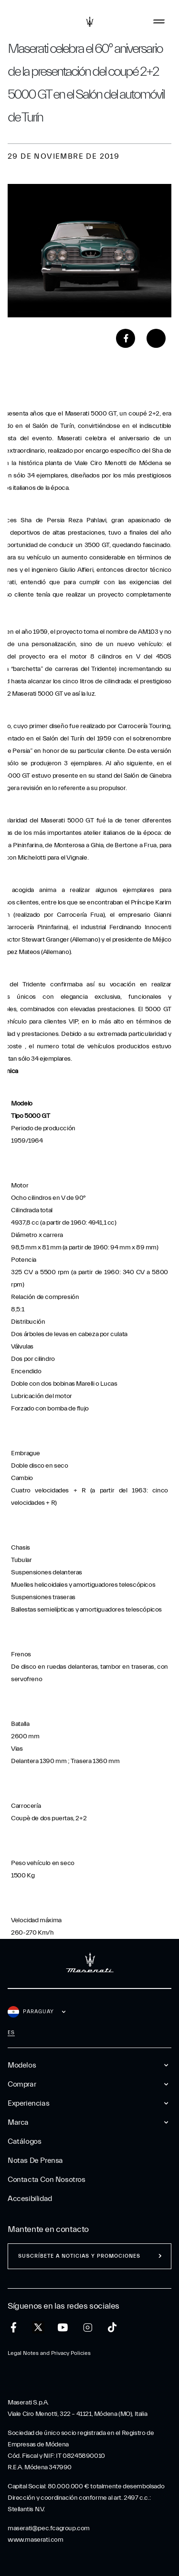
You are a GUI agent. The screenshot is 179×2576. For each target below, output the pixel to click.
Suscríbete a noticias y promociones (79, 2256)
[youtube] (63, 2327)
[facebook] (14, 2327)
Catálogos (24, 2141)
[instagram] (87, 2327)
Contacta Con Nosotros (46, 2179)
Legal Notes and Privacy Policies (49, 2353)
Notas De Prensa (35, 2160)
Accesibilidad (30, 2198)
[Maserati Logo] (89, 21)
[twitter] (38, 2327)
